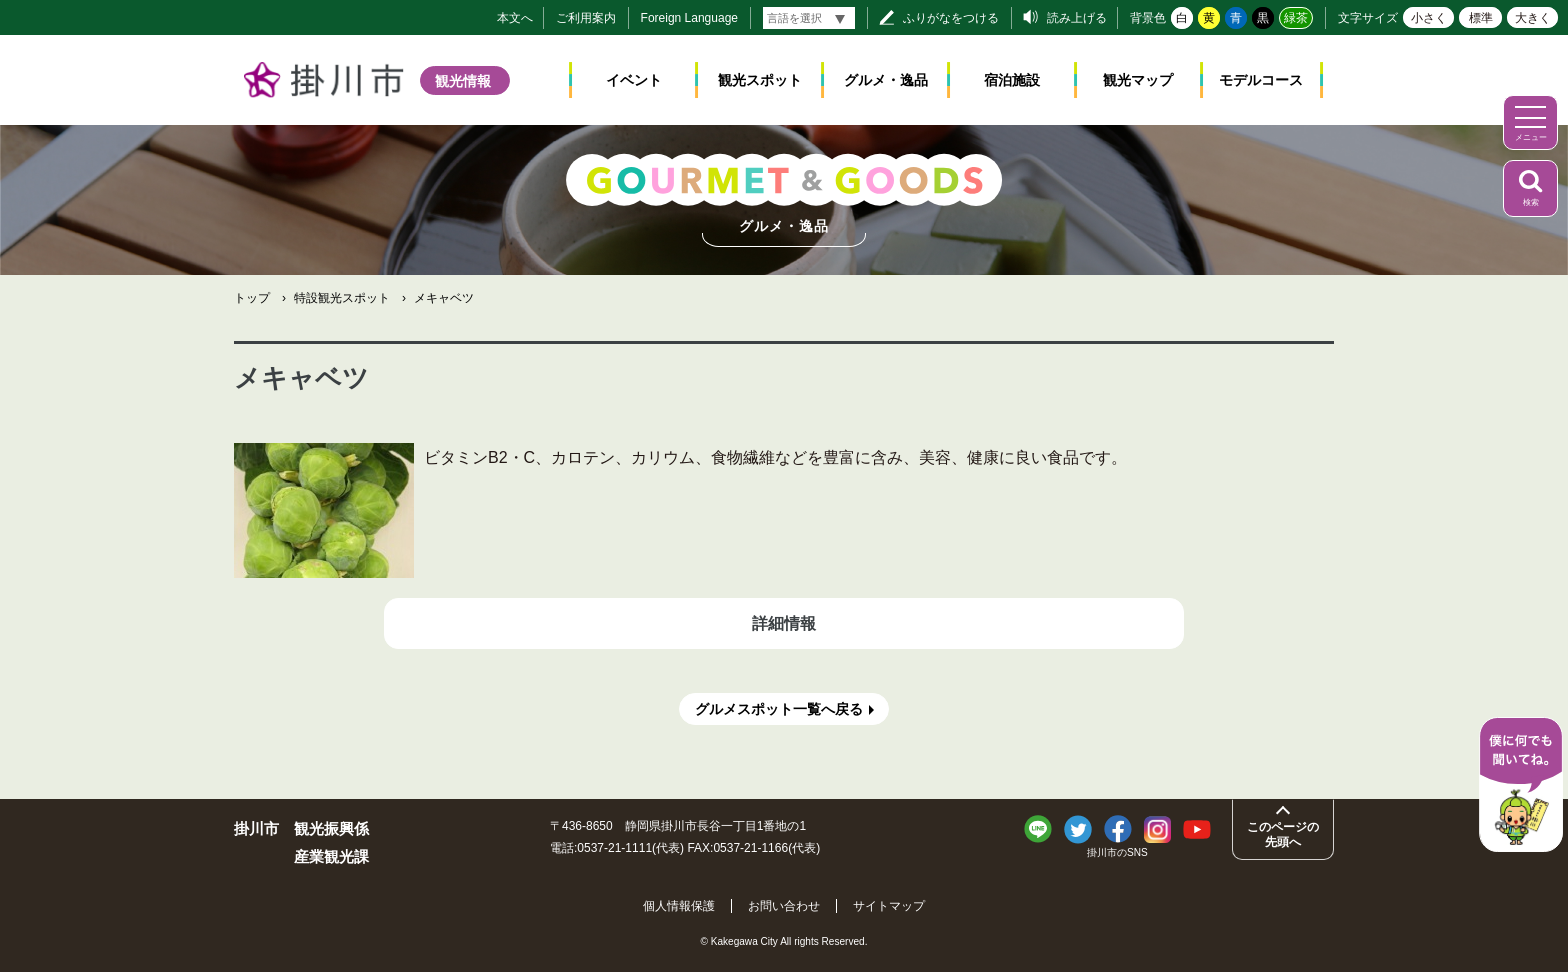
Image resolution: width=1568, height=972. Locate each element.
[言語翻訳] (809, 18)
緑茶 (1296, 18)
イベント (634, 80)
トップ (252, 298)
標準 (1481, 18)
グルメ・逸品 (886, 80)
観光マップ (1138, 80)
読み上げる (1077, 18)
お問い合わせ (784, 906)
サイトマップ (889, 906)
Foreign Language (689, 18)
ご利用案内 (586, 18)
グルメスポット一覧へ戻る (779, 709)
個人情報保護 (679, 906)
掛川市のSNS (1117, 852)
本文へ (515, 18)
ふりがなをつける (951, 18)
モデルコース (1261, 80)
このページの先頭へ (1283, 834)
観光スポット (760, 80)
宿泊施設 (1012, 80)
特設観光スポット (342, 298)
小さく (1429, 18)
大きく (1533, 18)
